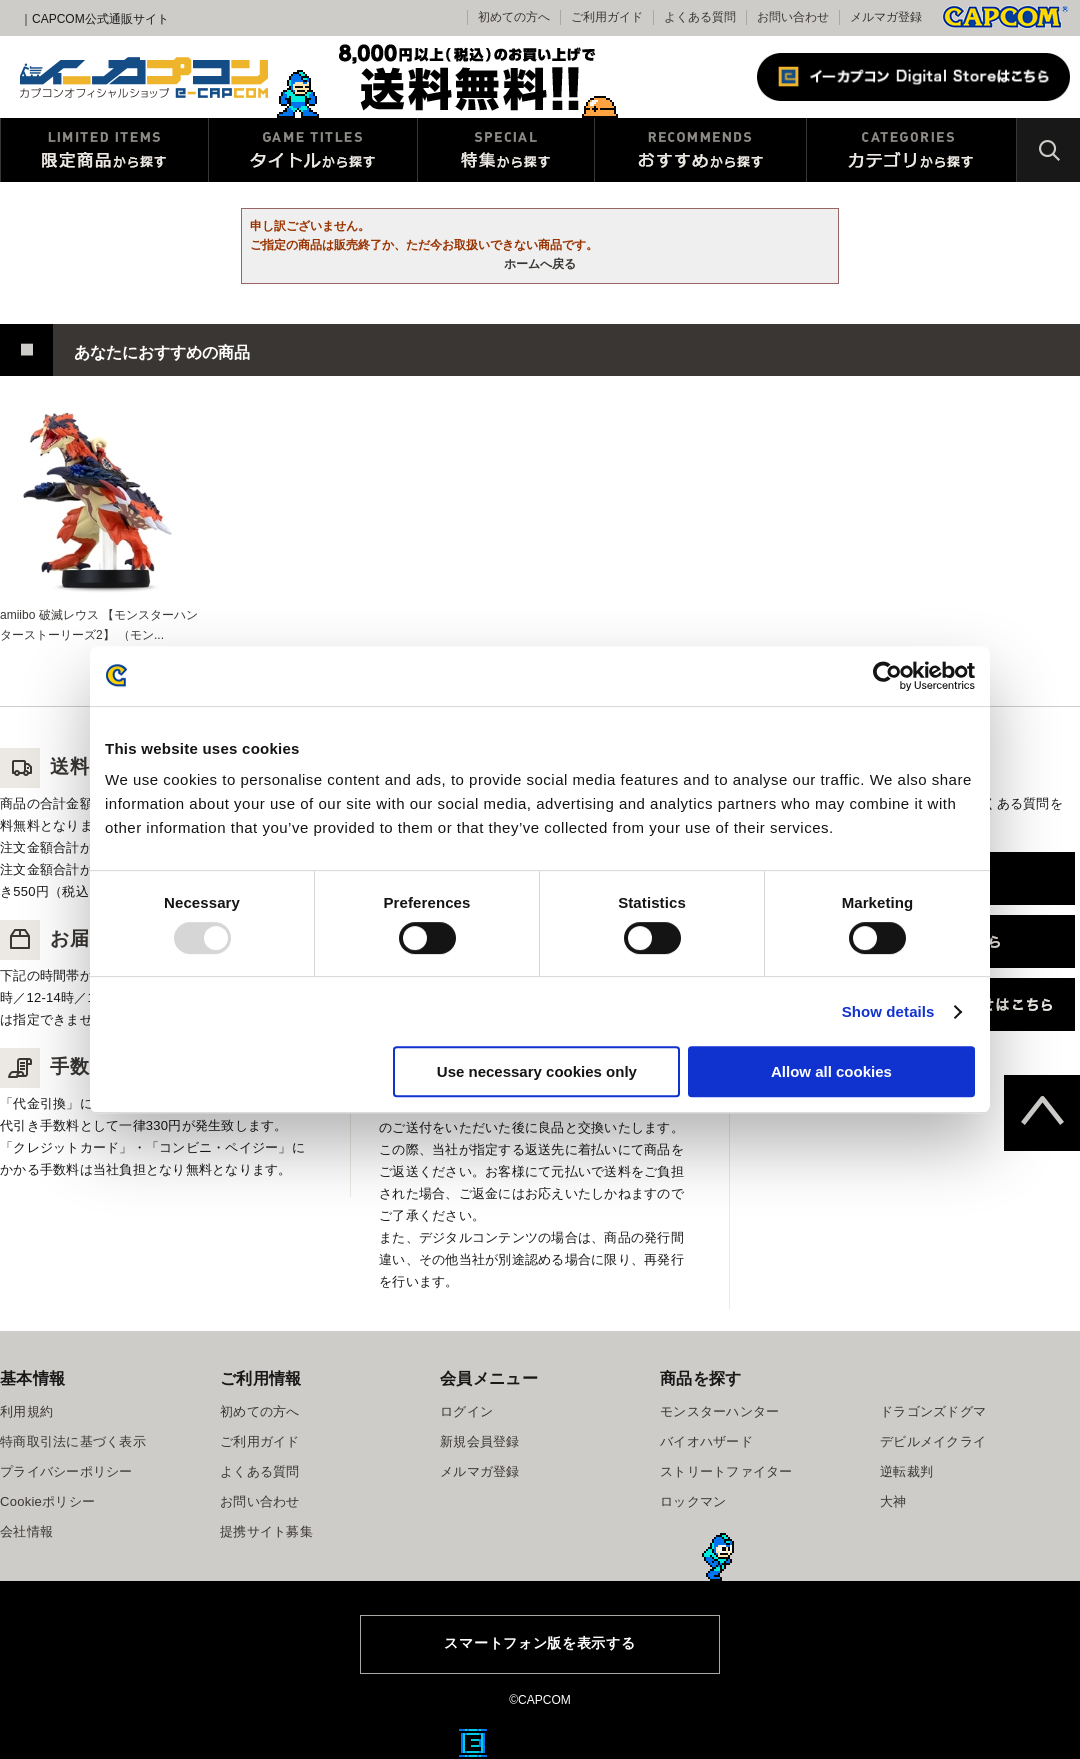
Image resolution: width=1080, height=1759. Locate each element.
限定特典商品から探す (104, 150)
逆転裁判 (906, 1471)
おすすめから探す (700, 150)
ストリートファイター (726, 1471)
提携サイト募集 (266, 1531)
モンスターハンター (719, 1411)
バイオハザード (706, 1441)
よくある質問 (700, 17)
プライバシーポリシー (66, 1471)
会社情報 (26, 1531)
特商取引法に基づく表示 (73, 1441)
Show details (888, 1011)
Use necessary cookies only (537, 1071)
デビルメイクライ (933, 1441)
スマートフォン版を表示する (539, 1643)
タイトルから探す (313, 150)
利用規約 (26, 1411)
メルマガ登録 (886, 17)
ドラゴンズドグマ (933, 1411)
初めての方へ (260, 1411)
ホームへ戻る (540, 264)
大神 (893, 1501)
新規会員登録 (480, 1441)
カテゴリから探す (911, 150)
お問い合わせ (793, 17)
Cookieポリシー (47, 1501)
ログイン (466, 1411)
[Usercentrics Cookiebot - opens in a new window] (887, 676)
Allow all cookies (831, 1071)
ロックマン (693, 1501)
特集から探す (506, 150)
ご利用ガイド (260, 1441)
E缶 (473, 1743)
